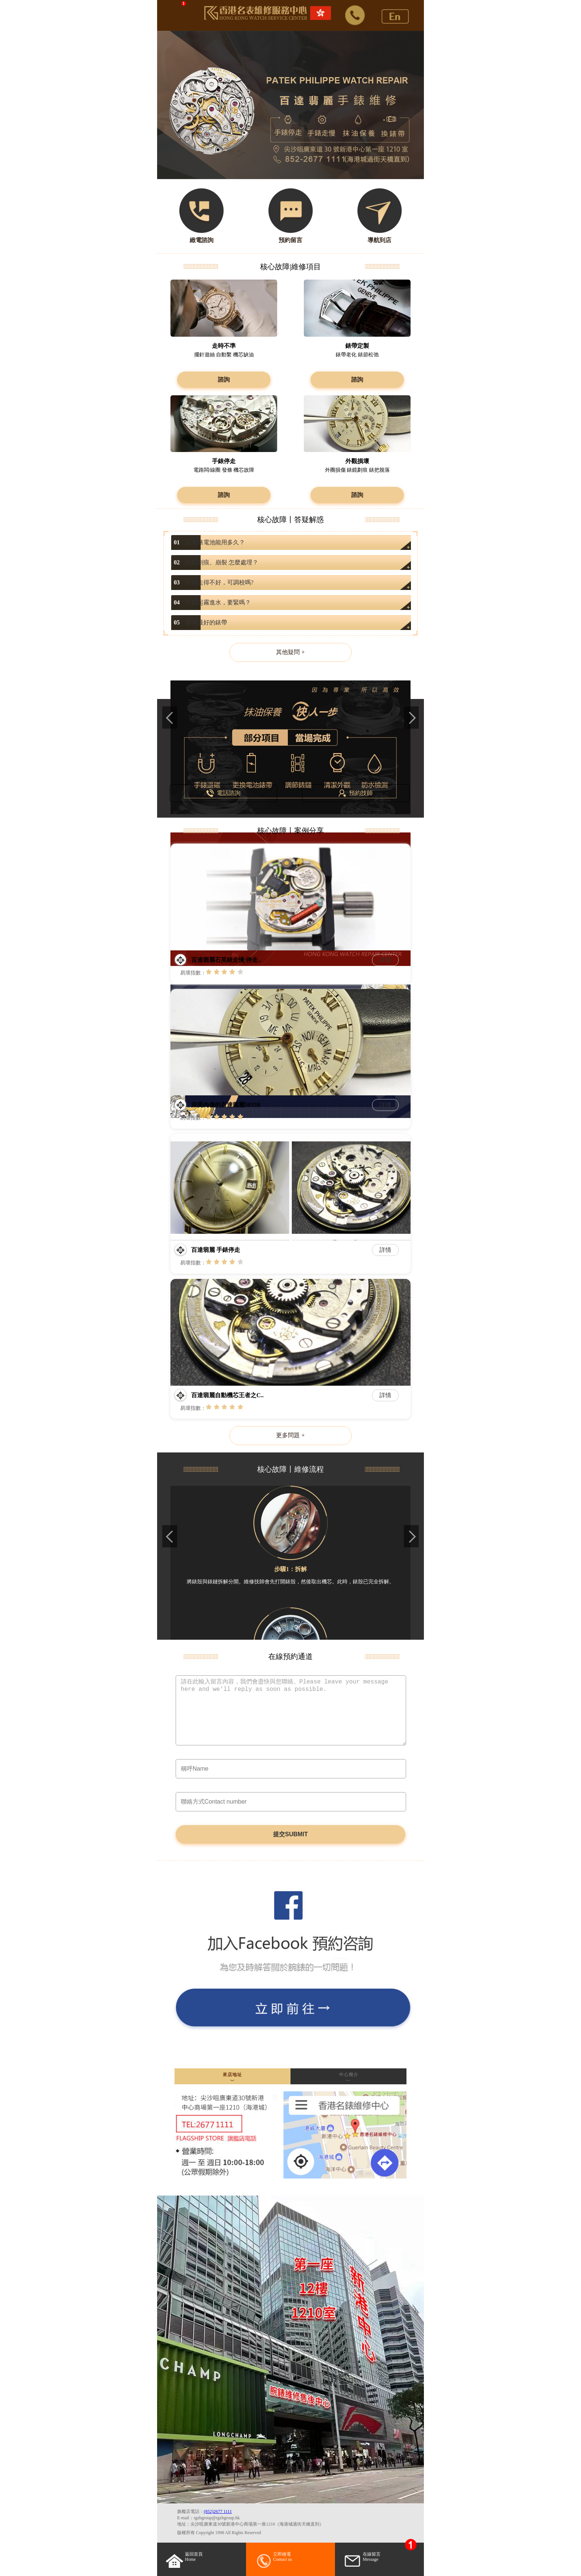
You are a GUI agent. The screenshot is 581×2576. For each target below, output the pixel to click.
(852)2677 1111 (218, 2511)
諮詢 (224, 379)
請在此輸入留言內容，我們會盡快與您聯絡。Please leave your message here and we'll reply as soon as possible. (291, 1710)
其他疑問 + (290, 652)
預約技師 (356, 793)
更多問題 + (290, 1435)
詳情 (385, 960)
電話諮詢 (223, 793)
